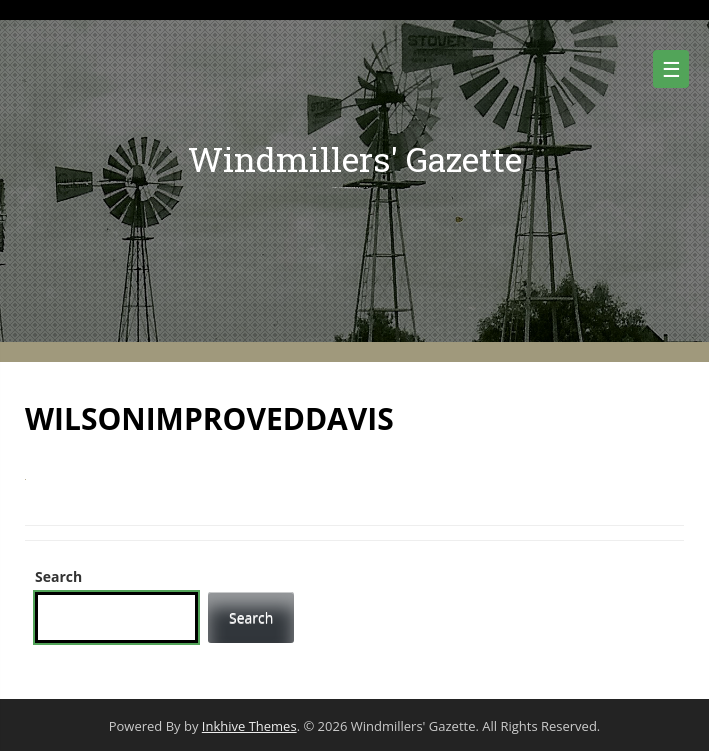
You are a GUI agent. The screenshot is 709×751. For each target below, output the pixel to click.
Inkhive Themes (249, 726)
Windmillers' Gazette (355, 158)
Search (58, 576)
